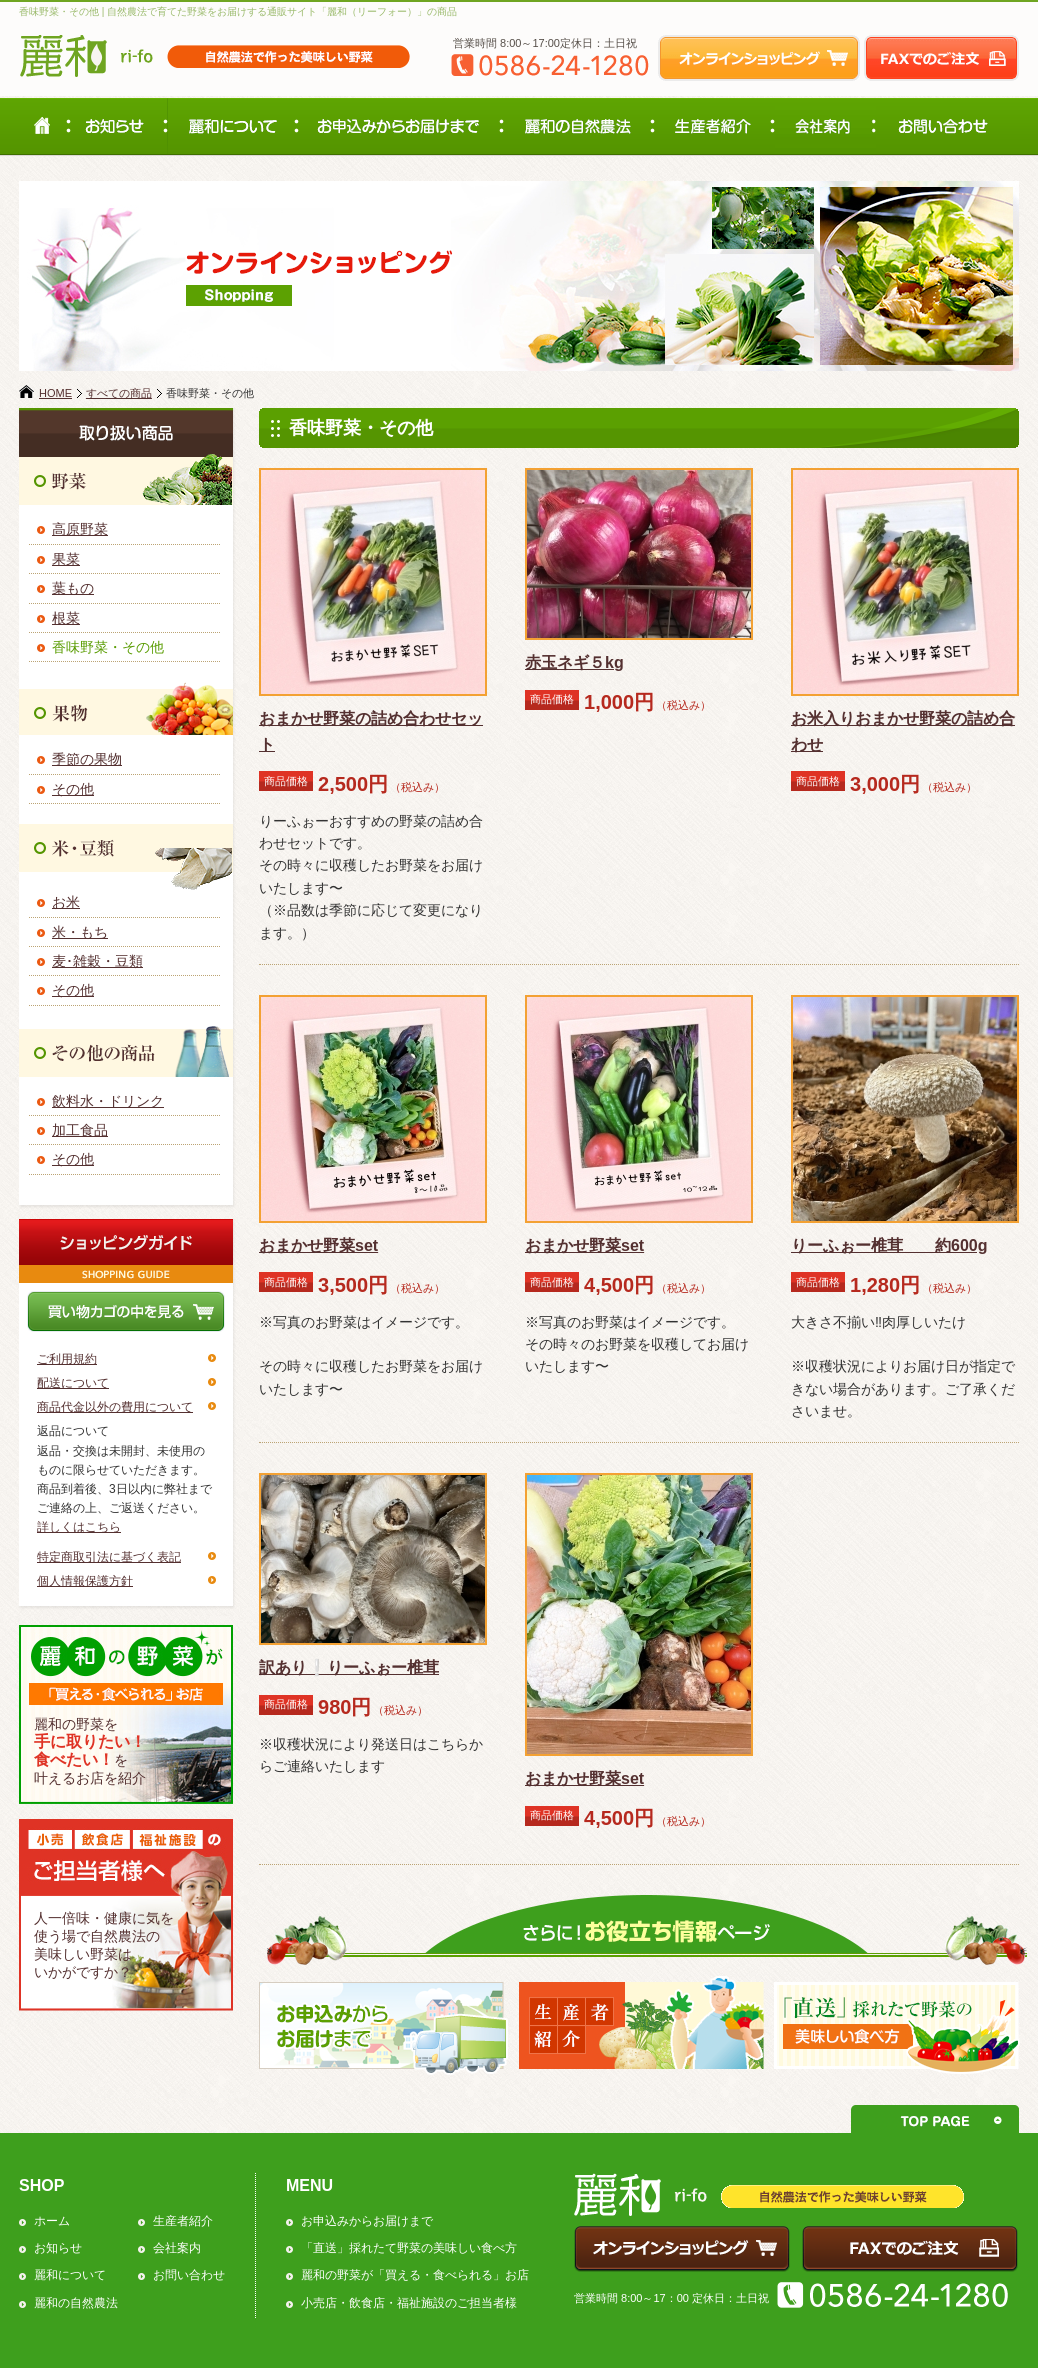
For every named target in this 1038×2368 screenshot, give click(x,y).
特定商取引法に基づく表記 (109, 1557)
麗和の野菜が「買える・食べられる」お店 (415, 2275)
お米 (66, 902)
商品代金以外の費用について (115, 1407)
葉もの (73, 588)
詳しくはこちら (79, 1527)
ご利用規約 (67, 1359)
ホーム (52, 2221)
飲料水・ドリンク (108, 1101)
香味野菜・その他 (108, 647)
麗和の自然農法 (76, 2303)
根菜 (66, 618)
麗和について (70, 2275)
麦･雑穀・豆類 (97, 961)
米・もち (80, 932)
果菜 (66, 559)
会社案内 (177, 2248)
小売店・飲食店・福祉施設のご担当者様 (409, 2303)
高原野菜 (80, 529)
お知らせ (58, 2248)
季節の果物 (87, 759)
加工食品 (80, 1130)
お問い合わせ (189, 2275)
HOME (55, 393)
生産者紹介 (183, 2221)
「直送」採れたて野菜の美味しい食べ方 (409, 2248)
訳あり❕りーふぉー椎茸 (349, 1667)
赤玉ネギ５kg (574, 662)
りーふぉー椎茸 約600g (889, 1245)
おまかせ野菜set (318, 1245)
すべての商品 (119, 393)
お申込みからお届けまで (367, 2221)
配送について (73, 1383)
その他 (73, 789)
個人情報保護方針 (85, 1581)
